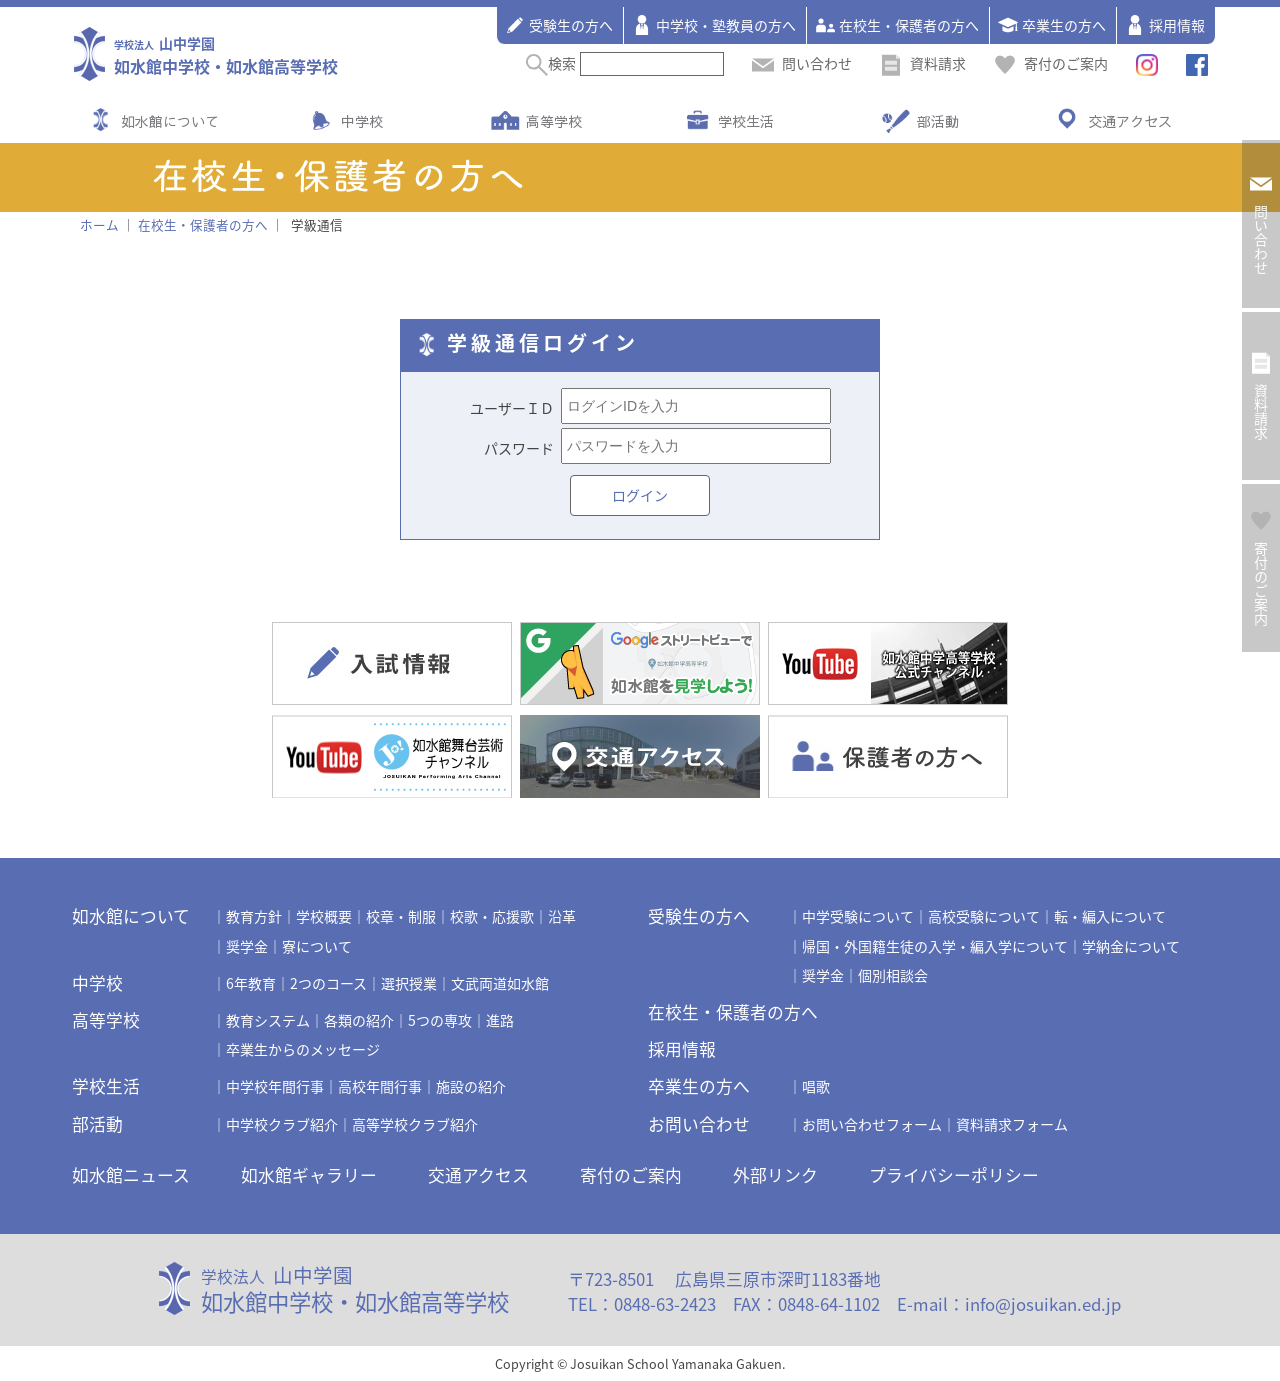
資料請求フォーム (1012, 1124)
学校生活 (746, 121)
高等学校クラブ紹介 (415, 1124)
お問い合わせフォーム (872, 1124)
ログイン (640, 495)
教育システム (268, 1020)
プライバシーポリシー (954, 1175)
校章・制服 (401, 916)
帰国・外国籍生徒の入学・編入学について (935, 946)
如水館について (170, 121)
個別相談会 (893, 975)
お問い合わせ (699, 1124)
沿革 (562, 916)
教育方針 (254, 916)
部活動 (938, 121)
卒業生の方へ (1052, 25)
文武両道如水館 (500, 983)
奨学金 (247, 946)
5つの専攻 (440, 1020)
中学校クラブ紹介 (282, 1124)
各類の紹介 (359, 1020)
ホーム (99, 224)
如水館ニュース (131, 1175)
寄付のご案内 (1051, 63)
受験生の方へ (559, 25)
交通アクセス (1130, 121)
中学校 (362, 121)
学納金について (1131, 946)
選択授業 (409, 983)
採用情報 (1165, 25)
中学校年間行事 (275, 1086)
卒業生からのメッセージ (303, 1049)
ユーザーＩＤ (512, 408)
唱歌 (816, 1086)
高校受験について (984, 916)
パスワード (519, 448)
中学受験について (858, 916)
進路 (500, 1020)
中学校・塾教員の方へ (714, 25)
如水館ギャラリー (309, 1175)
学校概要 (324, 916)
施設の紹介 (471, 1086)
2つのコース (328, 983)
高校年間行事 (380, 1086)
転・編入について (1110, 916)
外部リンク (775, 1175)
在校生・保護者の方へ (897, 25)
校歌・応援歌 (492, 916)
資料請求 (923, 63)
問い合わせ (802, 63)
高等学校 (554, 121)
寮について (317, 946)
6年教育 (251, 983)
